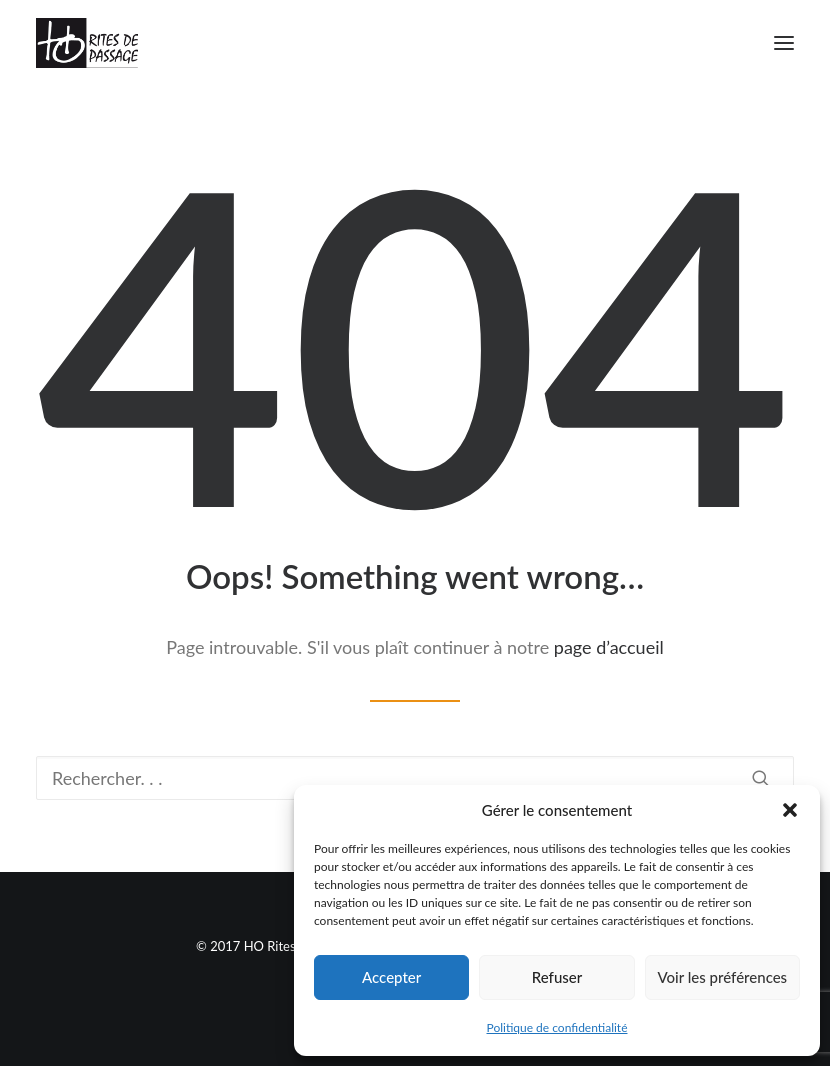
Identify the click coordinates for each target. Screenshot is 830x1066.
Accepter (391, 977)
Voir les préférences (723, 977)
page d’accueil (609, 647)
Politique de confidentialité (557, 1027)
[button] (790, 810)
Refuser (557, 977)
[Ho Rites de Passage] (87, 43)
